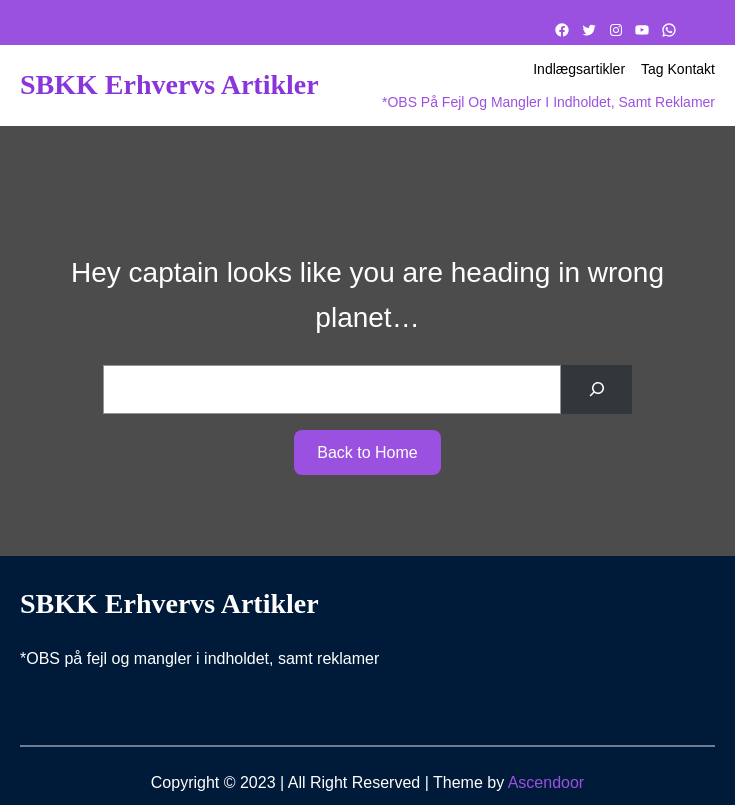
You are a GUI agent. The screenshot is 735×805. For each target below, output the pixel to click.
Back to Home (367, 452)
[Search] (596, 389)
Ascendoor (546, 782)
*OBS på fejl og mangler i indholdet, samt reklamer (548, 102)
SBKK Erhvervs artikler (169, 84)
